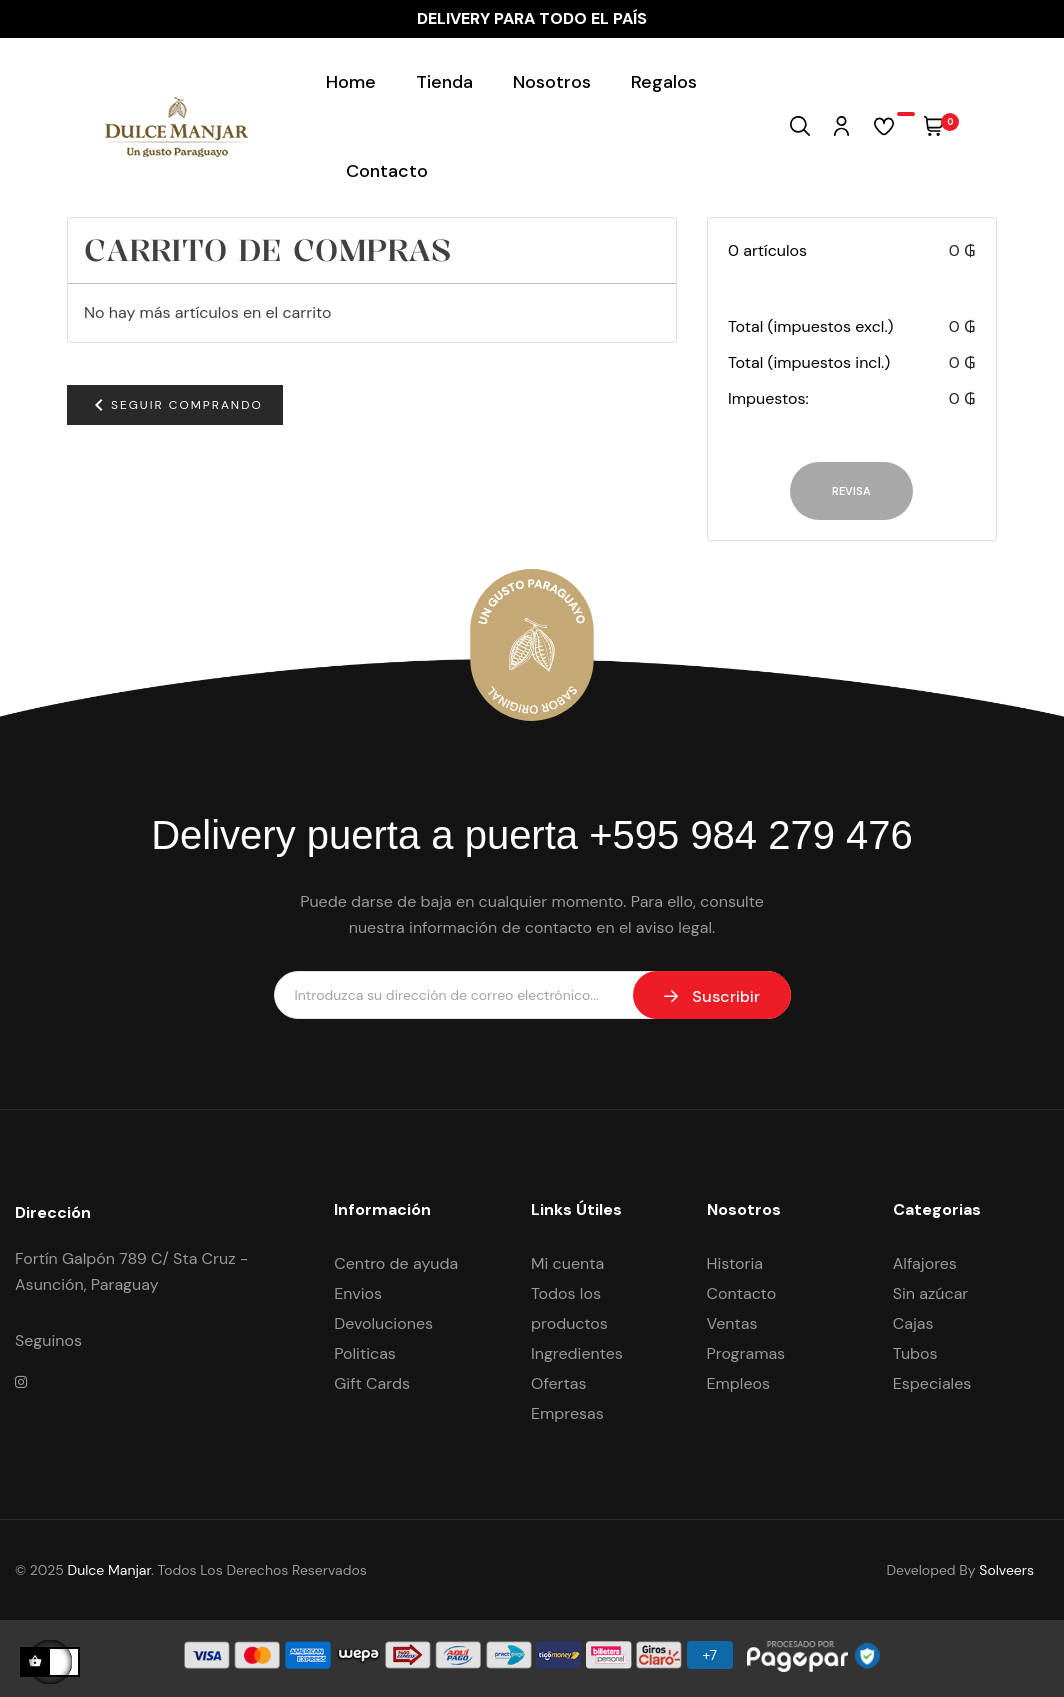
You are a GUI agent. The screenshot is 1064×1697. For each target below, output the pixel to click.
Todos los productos (569, 1308)
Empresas (567, 1413)
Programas (746, 1353)
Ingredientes (577, 1353)
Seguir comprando (175, 405)
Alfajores (925, 1263)
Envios (358, 1293)
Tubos (915, 1353)
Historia (735, 1263)
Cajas (913, 1323)
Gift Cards (372, 1383)
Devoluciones (383, 1323)
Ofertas (559, 1383)
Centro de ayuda (396, 1263)
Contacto (742, 1293)
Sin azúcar (931, 1293)
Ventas (732, 1323)
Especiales (932, 1383)
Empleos (739, 1383)
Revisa (851, 491)
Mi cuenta (567, 1263)
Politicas (365, 1353)
